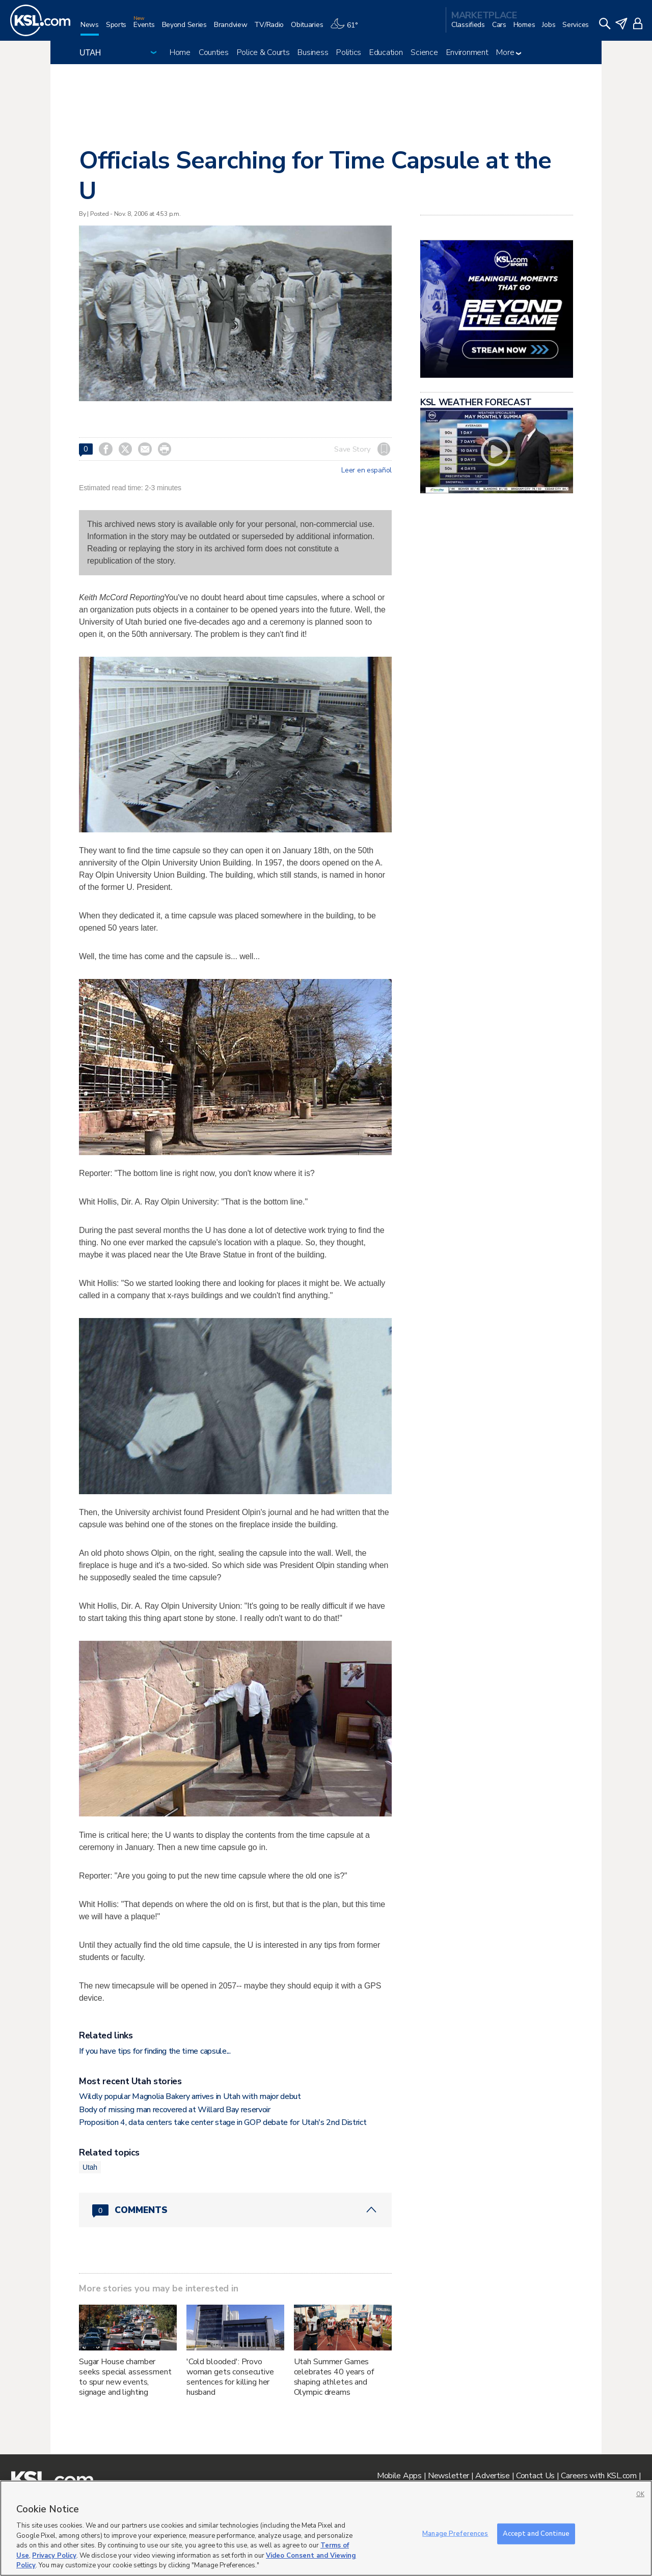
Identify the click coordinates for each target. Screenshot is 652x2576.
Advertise (492, 2475)
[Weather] (347, 29)
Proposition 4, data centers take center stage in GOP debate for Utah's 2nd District (222, 2122)
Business (312, 52)
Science (424, 52)
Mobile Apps (399, 2475)
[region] (326, 2528)
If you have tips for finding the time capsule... (155, 2051)
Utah (90, 2167)
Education (385, 52)
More (508, 52)
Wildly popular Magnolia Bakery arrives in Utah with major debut (190, 2096)
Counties (214, 52)
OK (640, 2494)
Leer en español (366, 470)
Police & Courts (263, 52)
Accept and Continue (536, 2533)
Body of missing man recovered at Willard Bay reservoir (174, 2109)
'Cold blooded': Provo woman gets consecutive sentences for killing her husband (230, 2377)
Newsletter (448, 2475)
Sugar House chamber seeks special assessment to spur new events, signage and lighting (125, 2377)
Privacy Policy (54, 2555)
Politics (348, 52)
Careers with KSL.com (598, 2475)
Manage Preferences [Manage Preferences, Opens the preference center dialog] (455, 2533)
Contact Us (535, 2475)
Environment (467, 52)
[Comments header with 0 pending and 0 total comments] (235, 2210)
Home (180, 52)
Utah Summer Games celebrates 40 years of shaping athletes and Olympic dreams (334, 2377)
